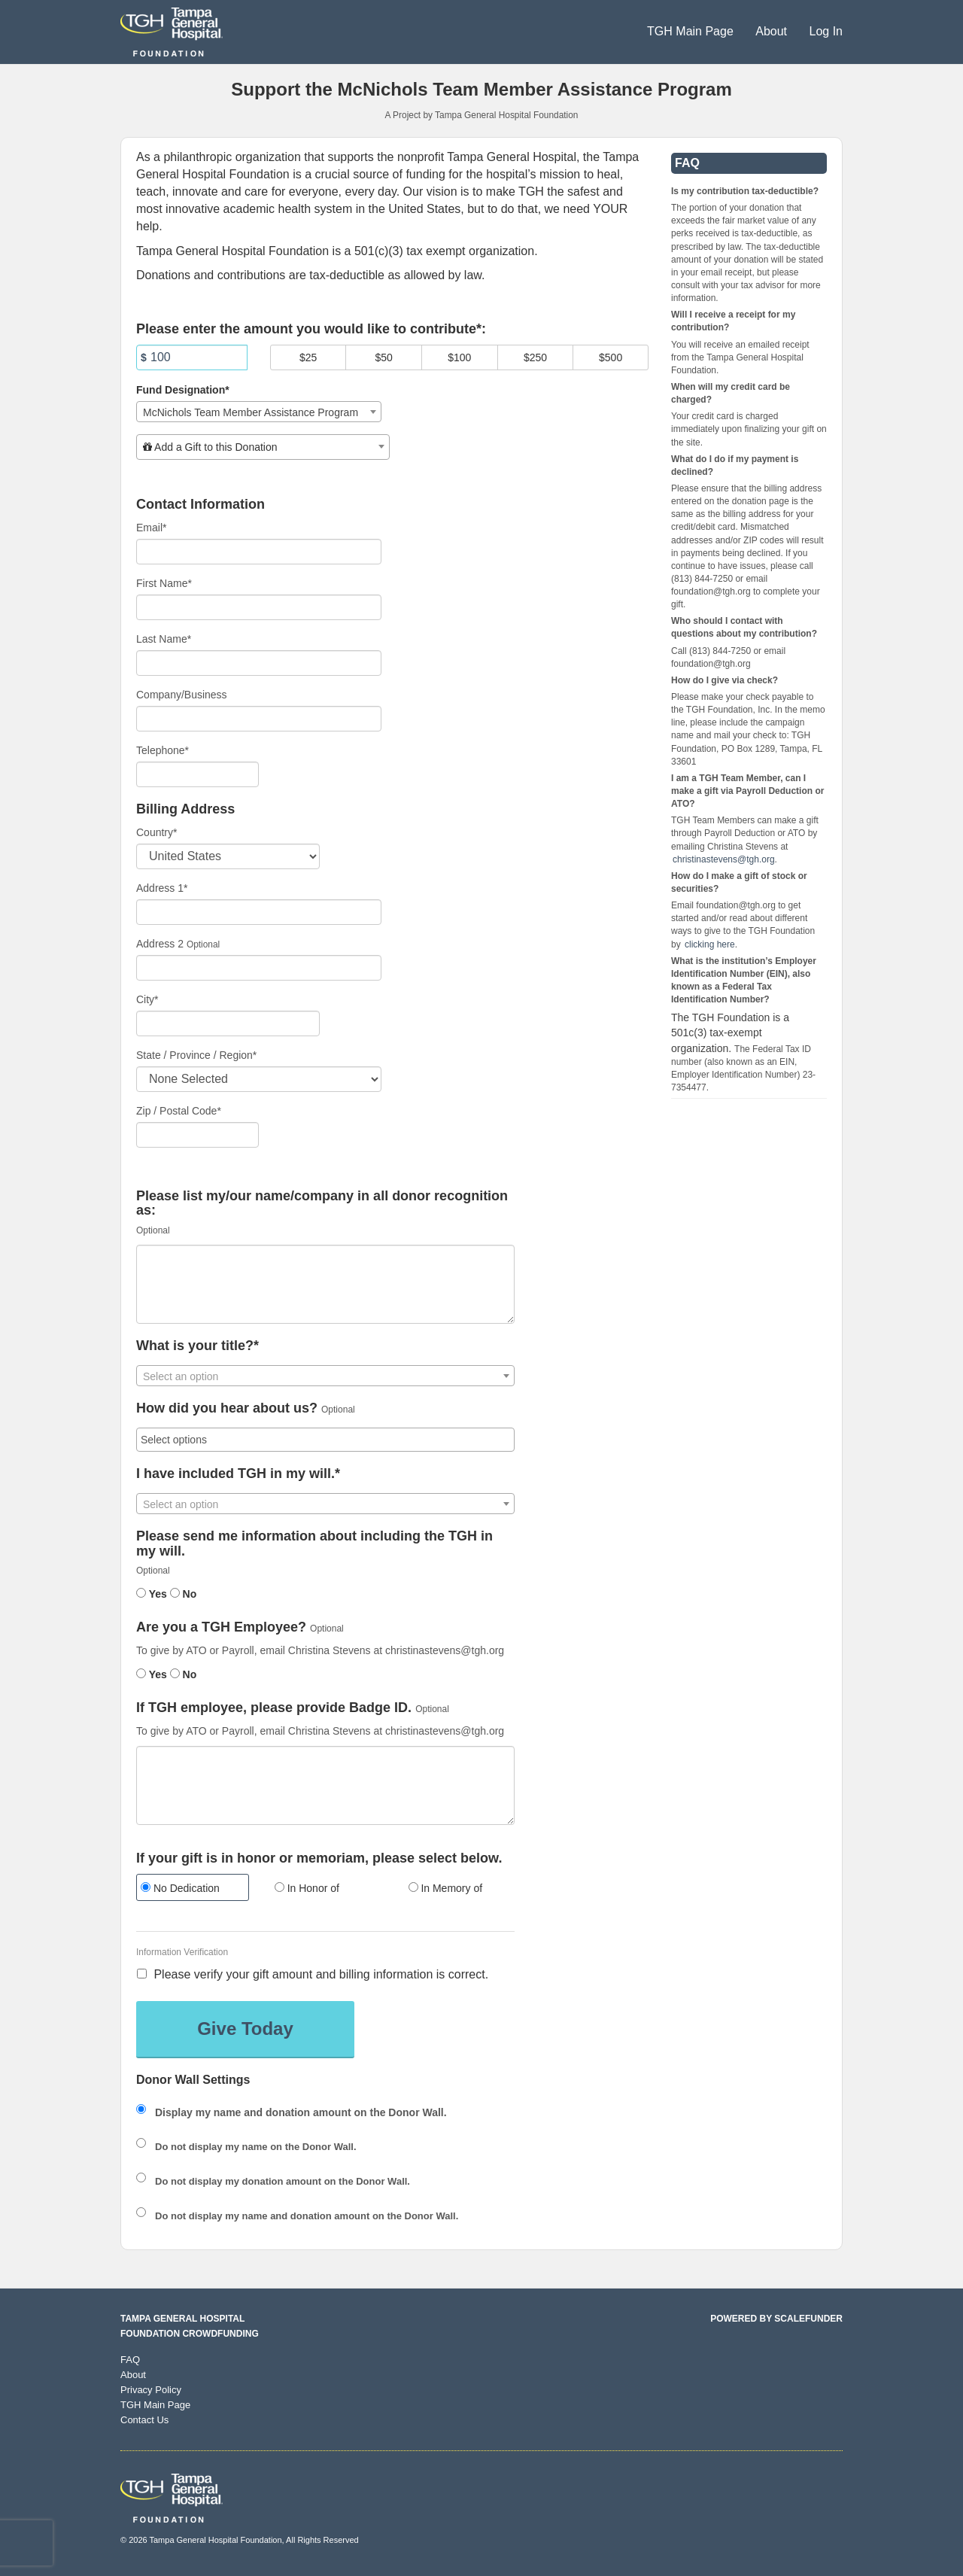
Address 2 (160, 944)
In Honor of (307, 1888)
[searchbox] (325, 1439)
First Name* (164, 583)
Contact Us (144, 2419)
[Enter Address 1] (258, 912)
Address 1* (161, 888)
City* (147, 999)
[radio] (192, 1889)
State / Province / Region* (196, 1055)
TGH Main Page (692, 31)
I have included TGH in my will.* (238, 1474)
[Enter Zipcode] (197, 1135)
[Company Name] (258, 718)
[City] (228, 1023)
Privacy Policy (150, 2389)
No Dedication (180, 1888)
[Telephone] (197, 774)
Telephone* (162, 750)
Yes (151, 1594)
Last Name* (163, 639)
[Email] (258, 551)
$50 (384, 357)
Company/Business (181, 695)
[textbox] (263, 447)
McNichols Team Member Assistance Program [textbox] (250, 412)
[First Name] (258, 607)
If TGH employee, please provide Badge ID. (274, 1708)
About (772, 31)
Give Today (245, 2028)
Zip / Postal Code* (178, 1111)
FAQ (130, 2359)
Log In (826, 31)
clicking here (710, 944)
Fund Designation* (182, 390)
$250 (535, 357)
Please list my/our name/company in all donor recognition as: (322, 1203)
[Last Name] (258, 663)
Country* (156, 832)
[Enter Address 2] (258, 968)
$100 (459, 357)
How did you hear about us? (226, 1408)
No (183, 1594)
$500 (610, 357)
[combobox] (258, 411)
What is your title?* (197, 1346)
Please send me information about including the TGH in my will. (314, 1544)
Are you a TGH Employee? (221, 1627)
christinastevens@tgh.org (724, 859)
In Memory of (446, 1888)
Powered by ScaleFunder (776, 2318)
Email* (151, 528)
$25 (308, 357)
